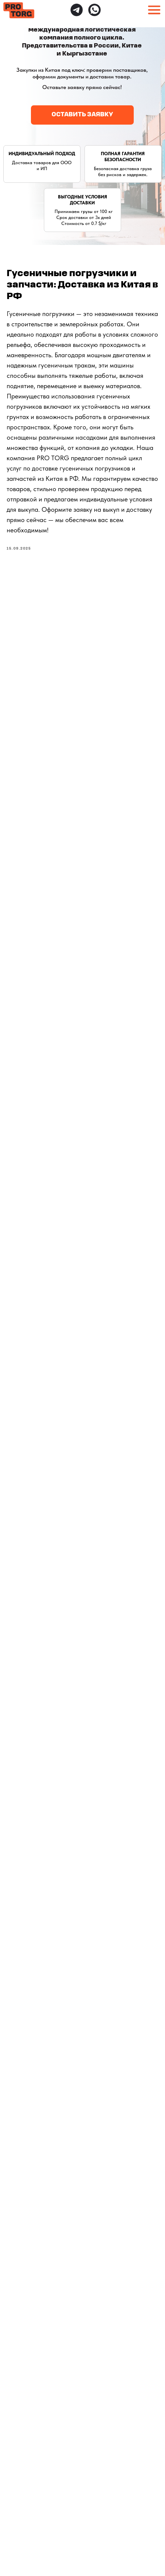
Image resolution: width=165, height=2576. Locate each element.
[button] (82, 115)
